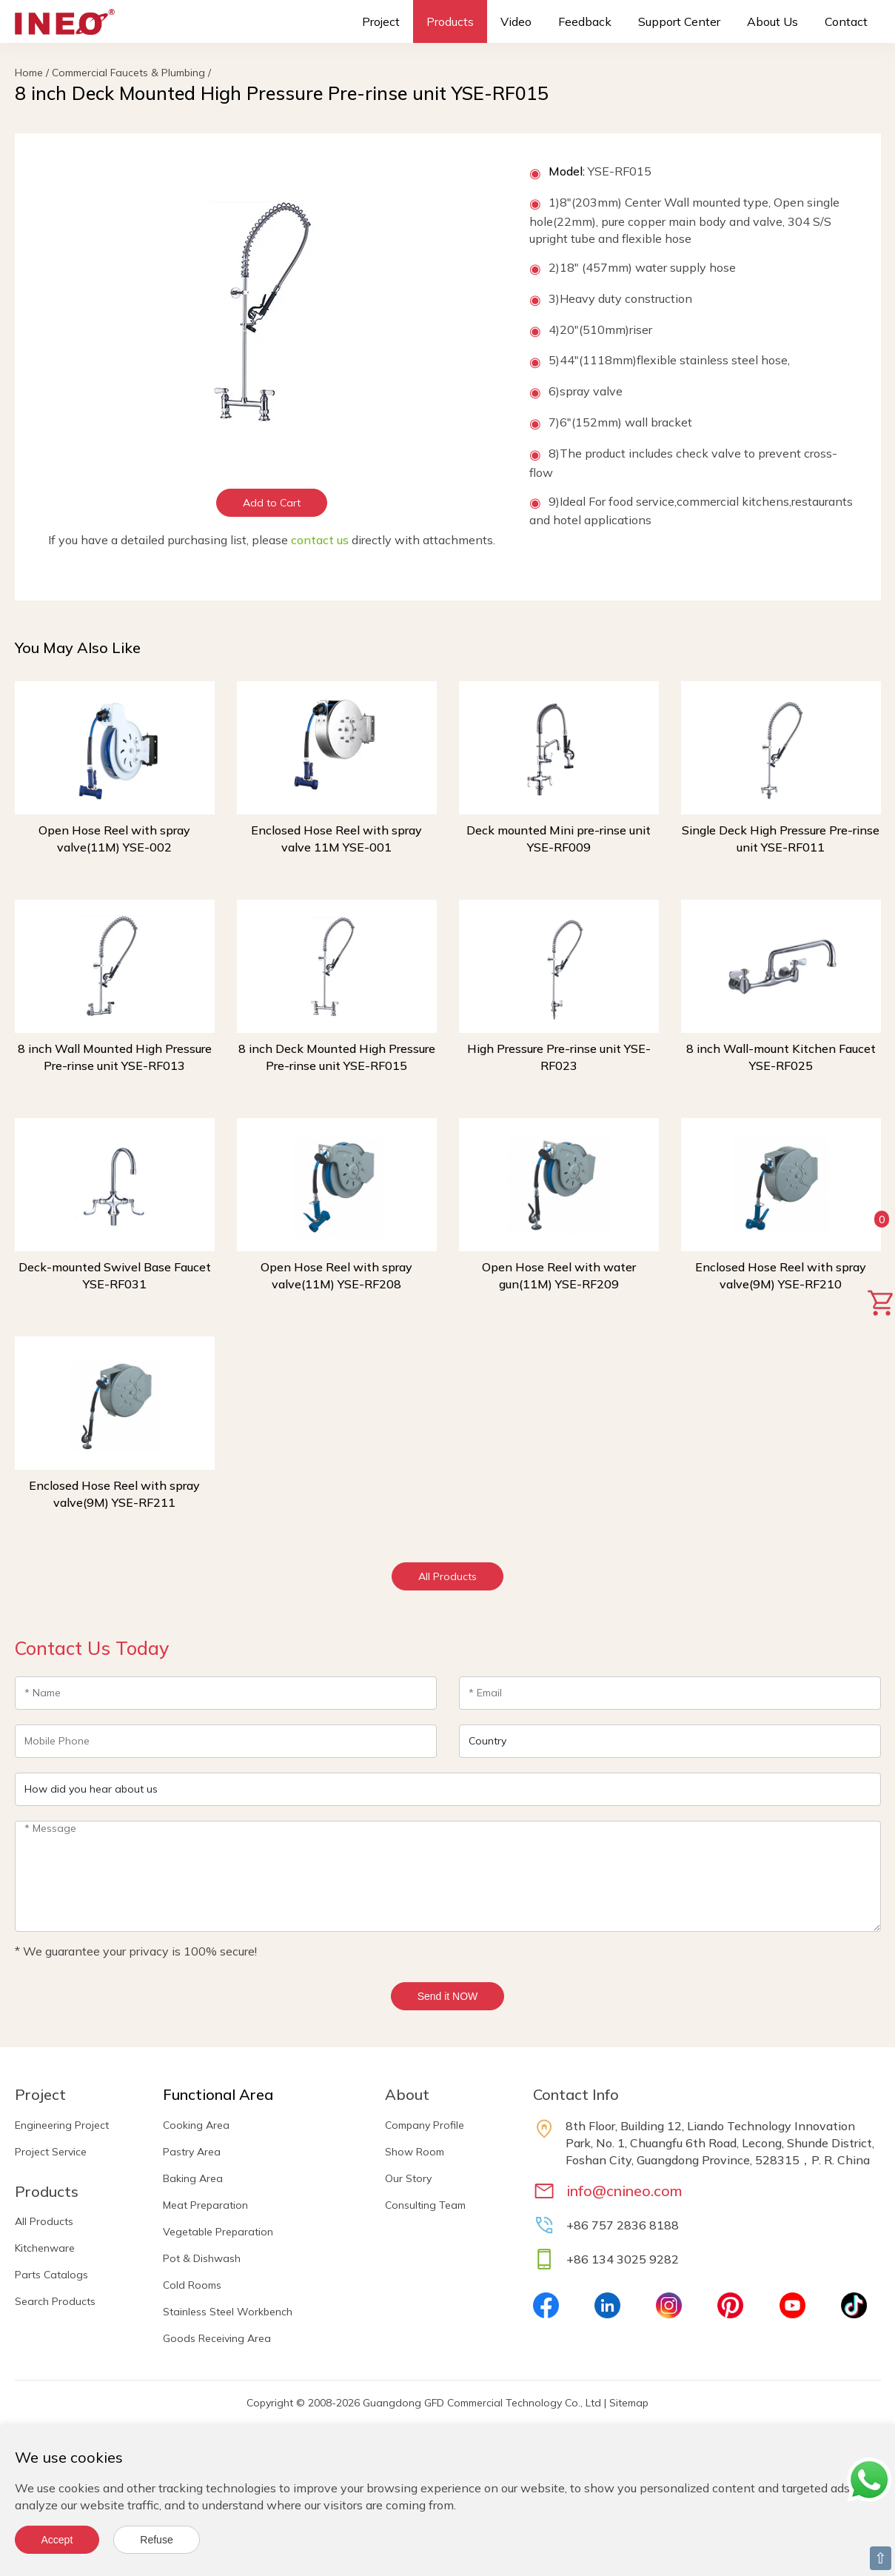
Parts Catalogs (51, 2274)
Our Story (408, 2178)
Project (381, 21)
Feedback (584, 21)
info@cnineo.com (624, 2190)
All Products (447, 1576)
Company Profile (424, 2125)
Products (450, 21)
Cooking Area (196, 2125)
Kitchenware (45, 2248)
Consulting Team (425, 2205)
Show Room (414, 2151)
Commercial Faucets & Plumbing (128, 72)
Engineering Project (62, 2125)
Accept (57, 2540)
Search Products (55, 2301)
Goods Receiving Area (217, 2338)
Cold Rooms (192, 2285)
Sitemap (628, 2402)
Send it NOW (448, 1996)
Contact (846, 21)
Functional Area (218, 2094)
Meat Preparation (205, 2205)
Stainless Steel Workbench (227, 2311)
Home (29, 72)
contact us (320, 539)
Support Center (679, 21)
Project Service (51, 2151)
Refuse (156, 2540)
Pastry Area (192, 2151)
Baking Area (193, 2178)
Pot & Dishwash (202, 2258)
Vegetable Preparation (218, 2231)
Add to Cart (272, 502)
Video (516, 21)
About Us (772, 21)
